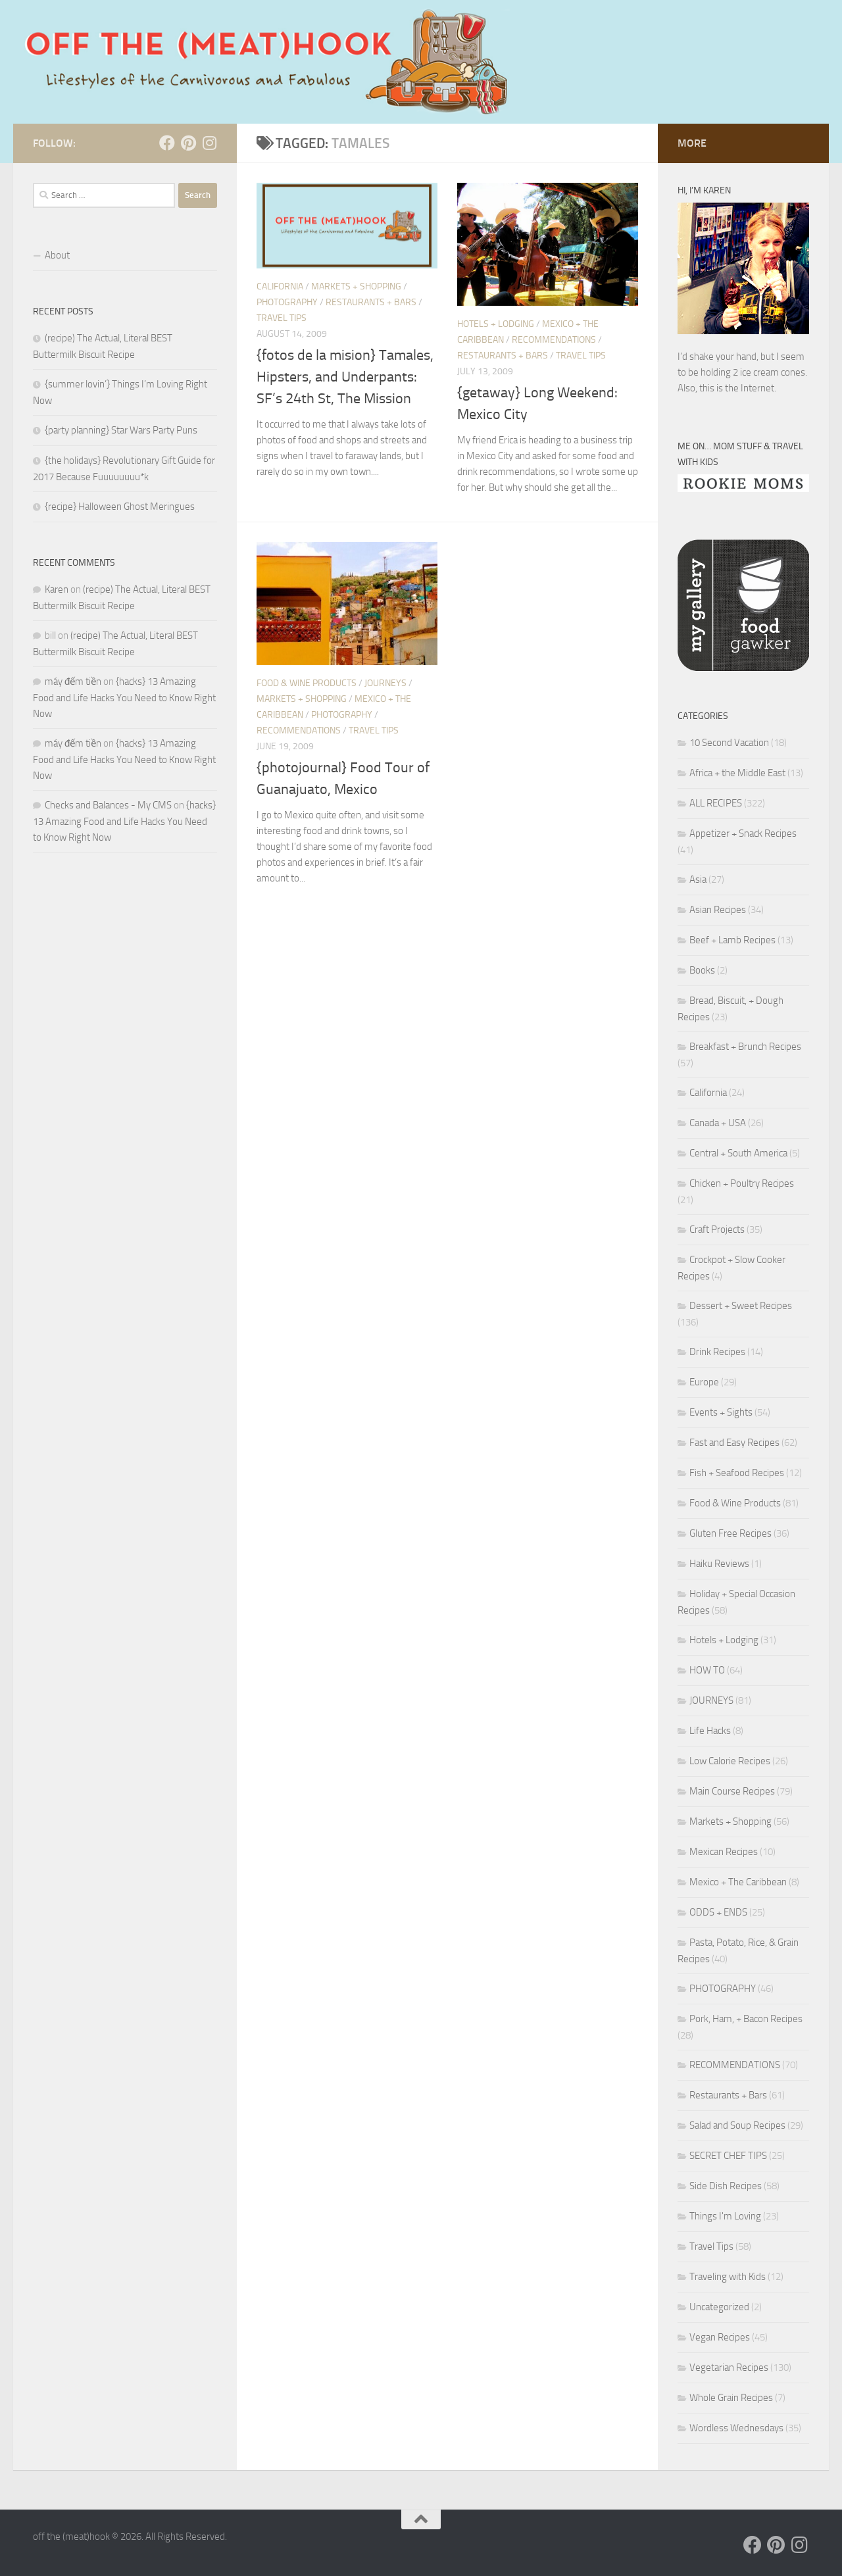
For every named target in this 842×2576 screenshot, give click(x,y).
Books (702, 970)
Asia (697, 879)
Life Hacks (710, 1731)
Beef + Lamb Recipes (732, 940)
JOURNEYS (385, 683)
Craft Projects (717, 1229)
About (57, 255)
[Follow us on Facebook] (167, 143)
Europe (704, 1382)
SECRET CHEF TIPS (728, 2156)
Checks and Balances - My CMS (108, 805)
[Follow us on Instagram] (209, 143)
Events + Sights (721, 1412)
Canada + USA (717, 1123)
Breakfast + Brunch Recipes (745, 1047)
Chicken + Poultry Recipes (741, 1183)
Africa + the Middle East (737, 773)
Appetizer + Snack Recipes (743, 833)
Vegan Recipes (719, 2337)
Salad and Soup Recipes (737, 2125)
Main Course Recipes (732, 1791)
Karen (56, 589)
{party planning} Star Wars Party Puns (121, 430)
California (280, 286)
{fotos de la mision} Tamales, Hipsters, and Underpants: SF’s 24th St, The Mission (345, 377)
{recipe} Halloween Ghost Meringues (120, 506)
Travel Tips (282, 318)
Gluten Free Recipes (730, 1533)
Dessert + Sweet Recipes (740, 1306)
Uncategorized (719, 2307)
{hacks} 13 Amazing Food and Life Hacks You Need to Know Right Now (124, 698)
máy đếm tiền (73, 681)
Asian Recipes (717, 910)
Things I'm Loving (725, 2216)
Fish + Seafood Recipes (736, 1473)
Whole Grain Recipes (731, 2398)
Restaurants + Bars (371, 302)
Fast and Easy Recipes (734, 1443)
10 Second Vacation (729, 743)
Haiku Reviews (719, 1564)
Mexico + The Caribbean (738, 1882)
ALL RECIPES (715, 803)
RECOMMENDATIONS (554, 339)
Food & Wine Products (307, 683)
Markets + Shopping (356, 286)
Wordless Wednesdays (736, 2428)
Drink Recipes (717, 1352)
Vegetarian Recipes (728, 2367)
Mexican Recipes (723, 1852)
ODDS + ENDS (718, 1912)
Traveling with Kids (727, 2277)
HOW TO (707, 1670)
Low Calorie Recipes (729, 1761)
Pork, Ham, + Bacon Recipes (746, 2019)
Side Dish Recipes (725, 2186)
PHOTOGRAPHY (287, 302)
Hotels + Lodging (495, 324)
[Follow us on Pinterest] (188, 143)
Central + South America (738, 1153)
